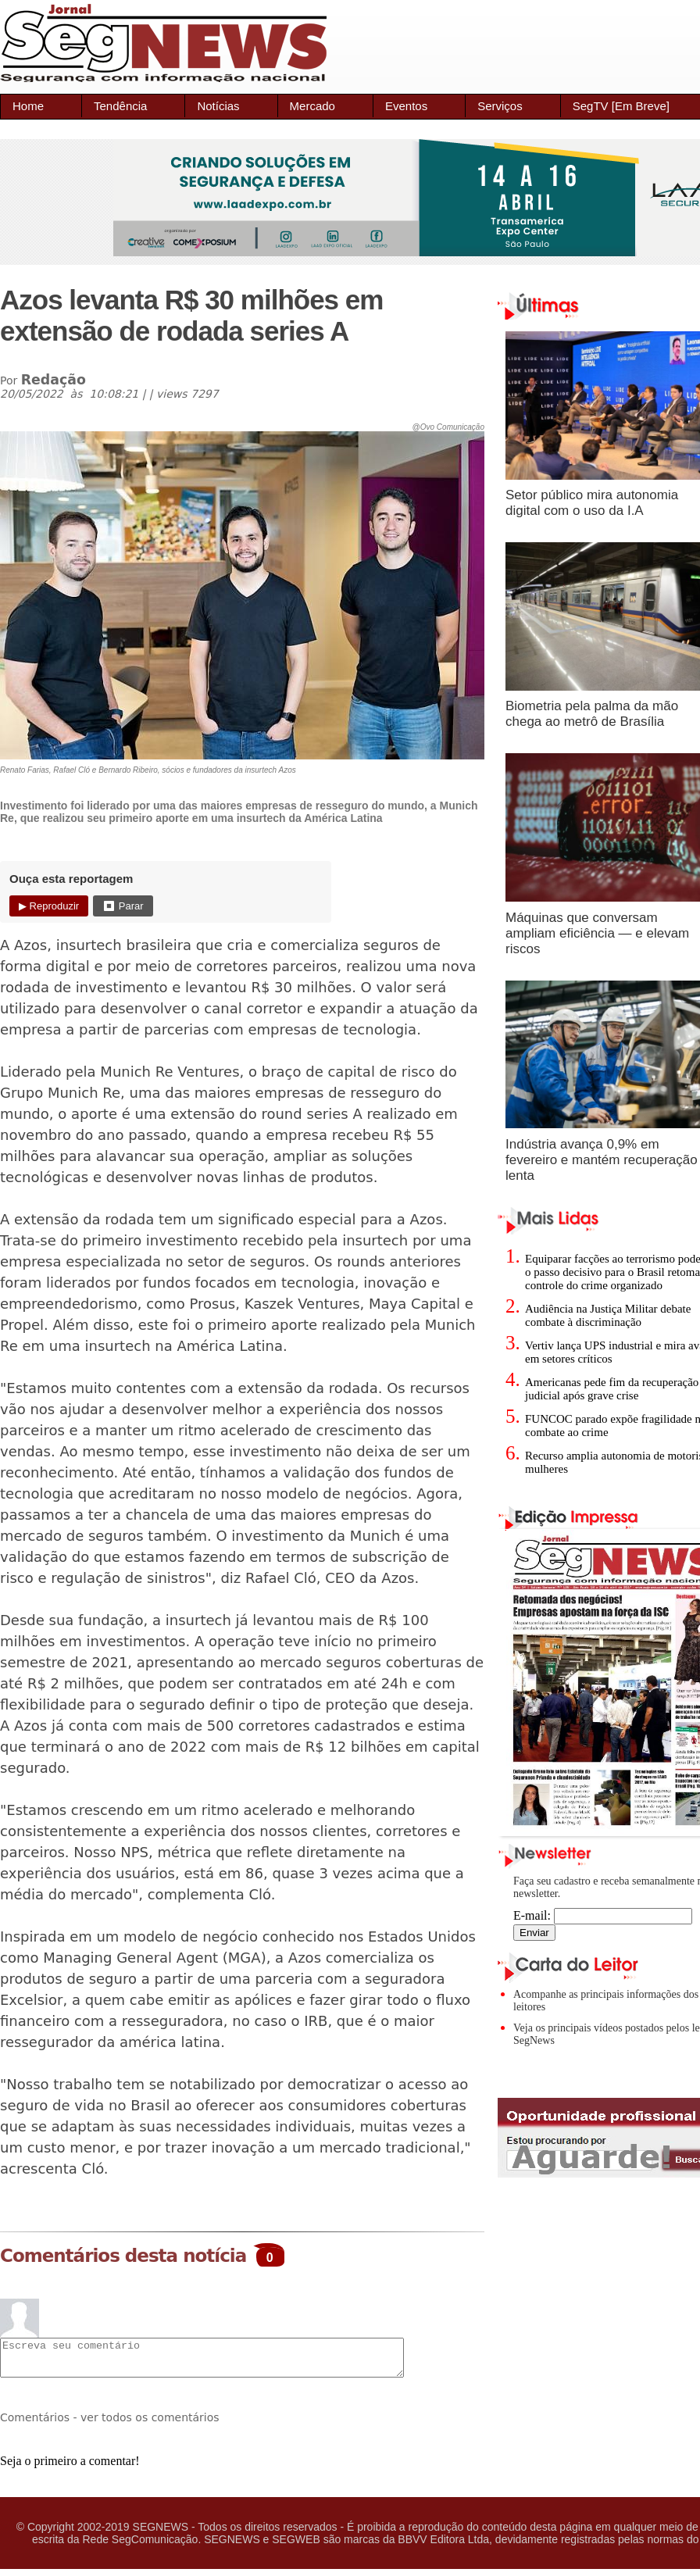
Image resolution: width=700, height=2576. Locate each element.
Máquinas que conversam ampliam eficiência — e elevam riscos (597, 933)
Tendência (120, 106)
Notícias (218, 106)
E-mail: (602, 1915)
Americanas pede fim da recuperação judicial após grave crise (611, 1389)
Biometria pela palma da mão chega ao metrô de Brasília (591, 713)
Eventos (406, 106)
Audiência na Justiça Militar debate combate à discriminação (608, 1315)
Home (28, 106)
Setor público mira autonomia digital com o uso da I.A (591, 503)
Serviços (500, 106)
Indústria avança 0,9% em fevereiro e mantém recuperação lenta (601, 1160)
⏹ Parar (122, 906)
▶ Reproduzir (49, 906)
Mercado (312, 106)
